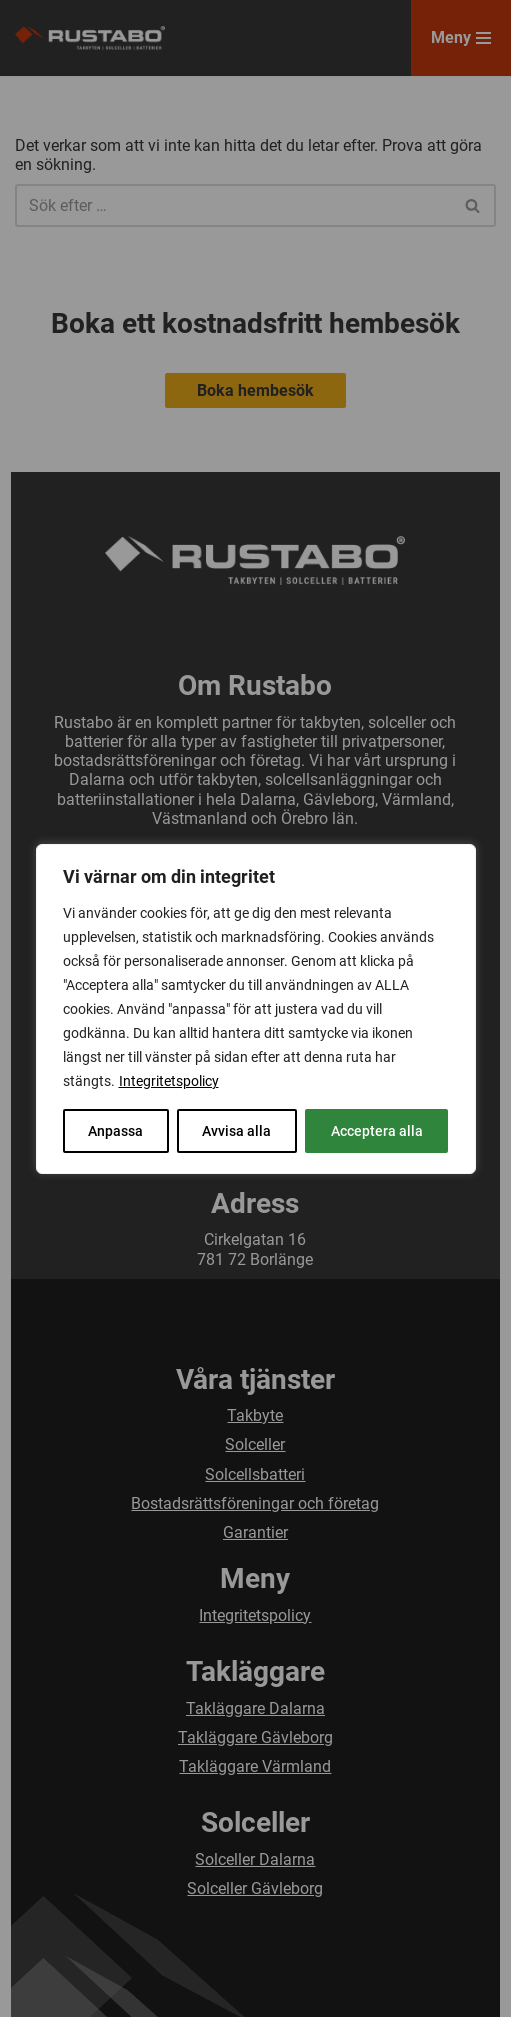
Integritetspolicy (169, 1081)
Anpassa (115, 1131)
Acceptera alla (377, 1131)
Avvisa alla (236, 1131)
